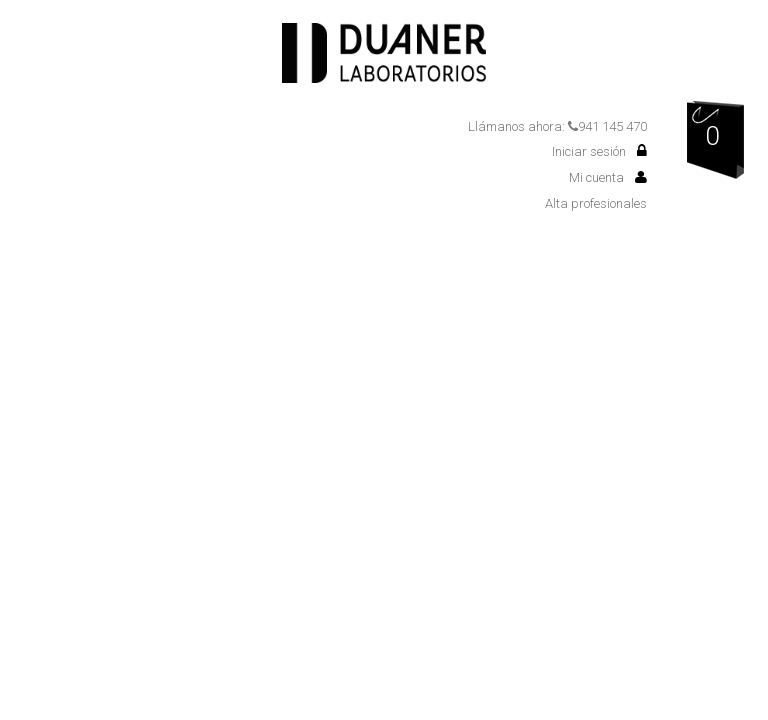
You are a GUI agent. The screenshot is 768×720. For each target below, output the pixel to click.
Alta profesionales (596, 203)
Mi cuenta (608, 177)
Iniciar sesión (599, 151)
